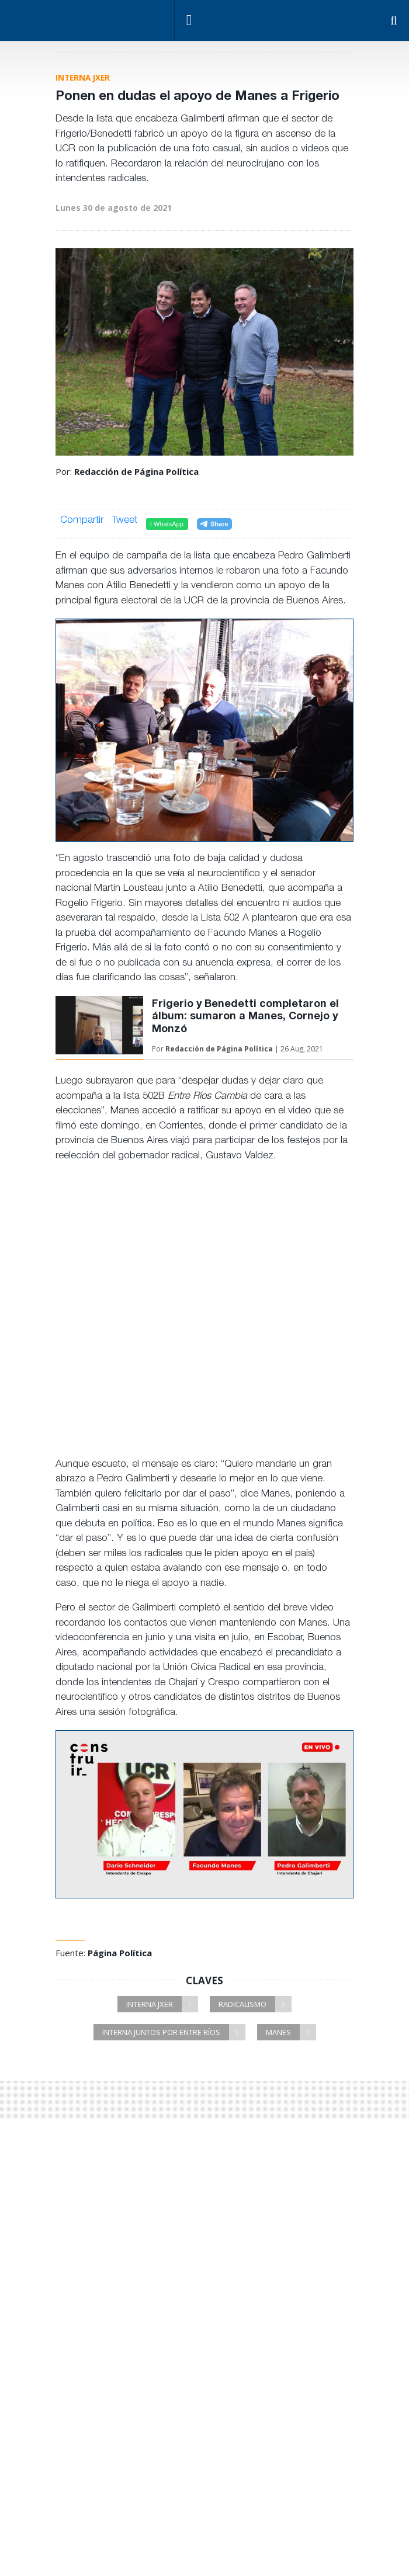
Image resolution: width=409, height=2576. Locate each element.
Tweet (124, 522)
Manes (291, 2032)
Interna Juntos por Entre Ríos (173, 2032)
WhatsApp (166, 523)
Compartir (81, 521)
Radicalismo (255, 2004)
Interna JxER (162, 2004)
